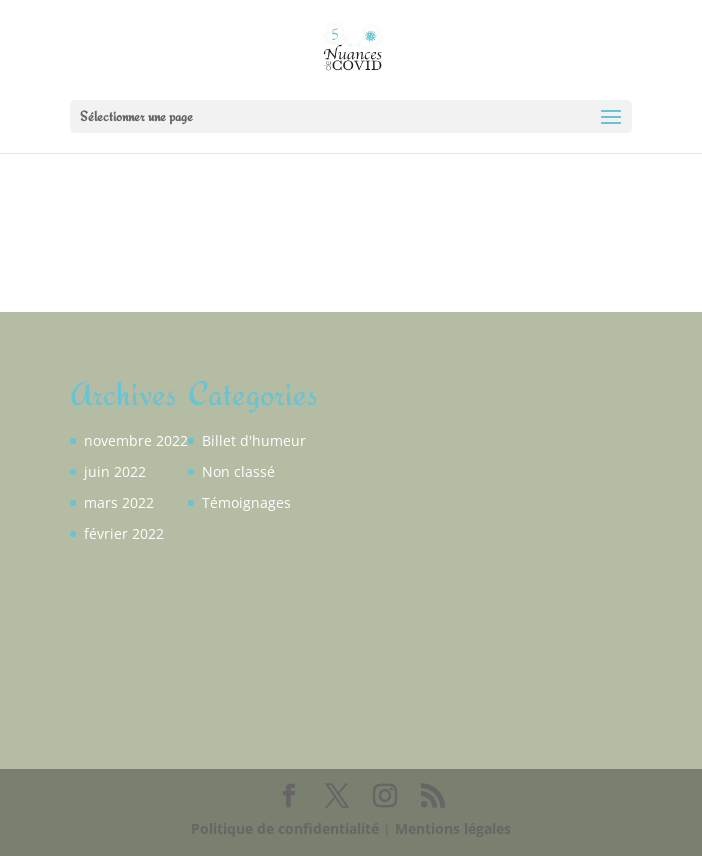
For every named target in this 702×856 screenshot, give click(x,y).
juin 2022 (115, 471)
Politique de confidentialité (285, 828)
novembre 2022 (136, 440)
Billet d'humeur (254, 440)
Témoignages (246, 502)
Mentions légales (453, 828)
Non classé (238, 471)
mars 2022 (119, 502)
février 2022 (124, 533)
